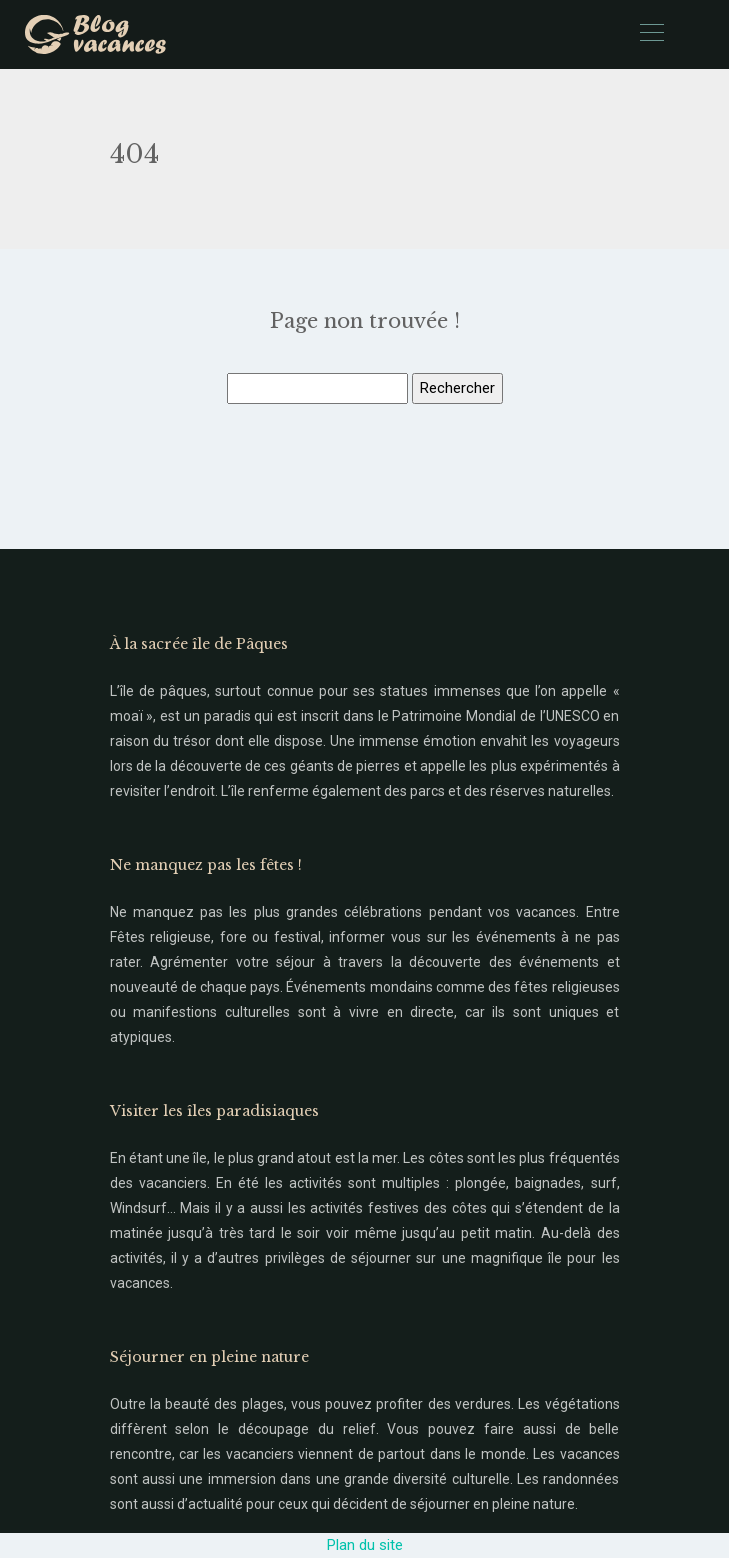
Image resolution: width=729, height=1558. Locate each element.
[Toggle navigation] (651, 35)
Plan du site (365, 1545)
